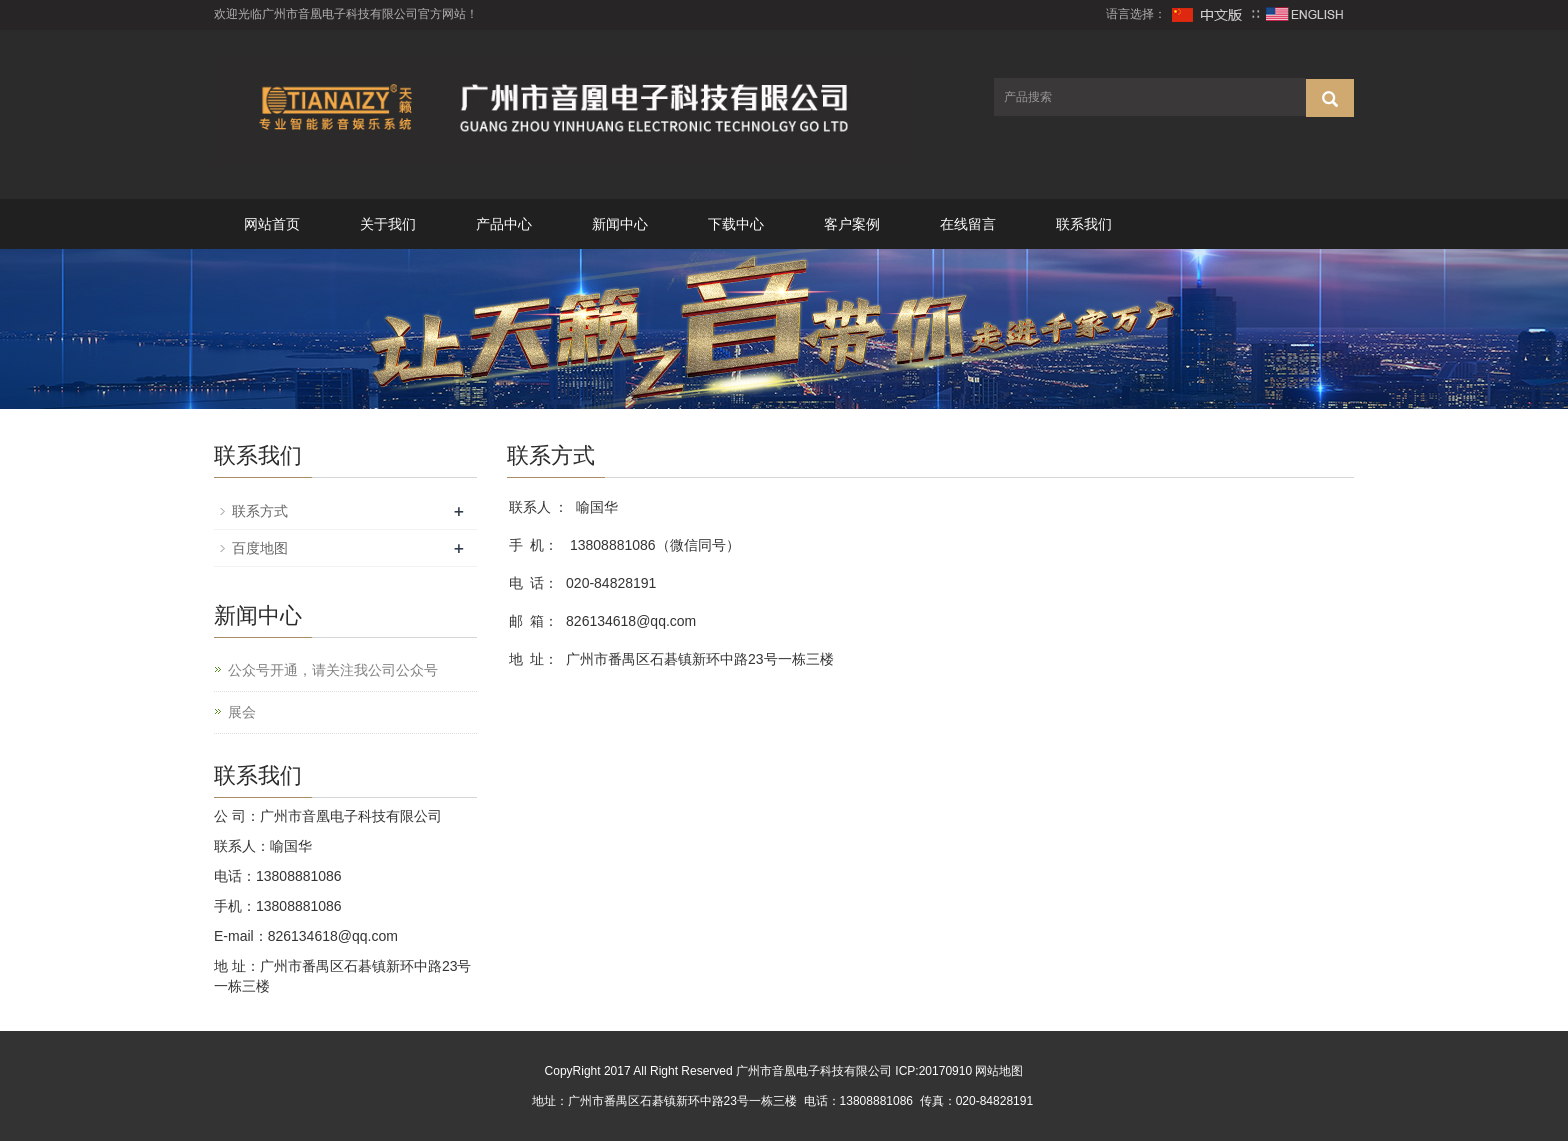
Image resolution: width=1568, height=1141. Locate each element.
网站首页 (272, 224)
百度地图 (260, 548)
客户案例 (852, 224)
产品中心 (504, 224)
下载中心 (736, 224)
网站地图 (999, 1071)
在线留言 (968, 224)
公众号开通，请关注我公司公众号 (333, 670)
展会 (242, 712)
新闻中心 (620, 224)
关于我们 (388, 224)
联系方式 (260, 511)
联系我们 (1084, 224)
